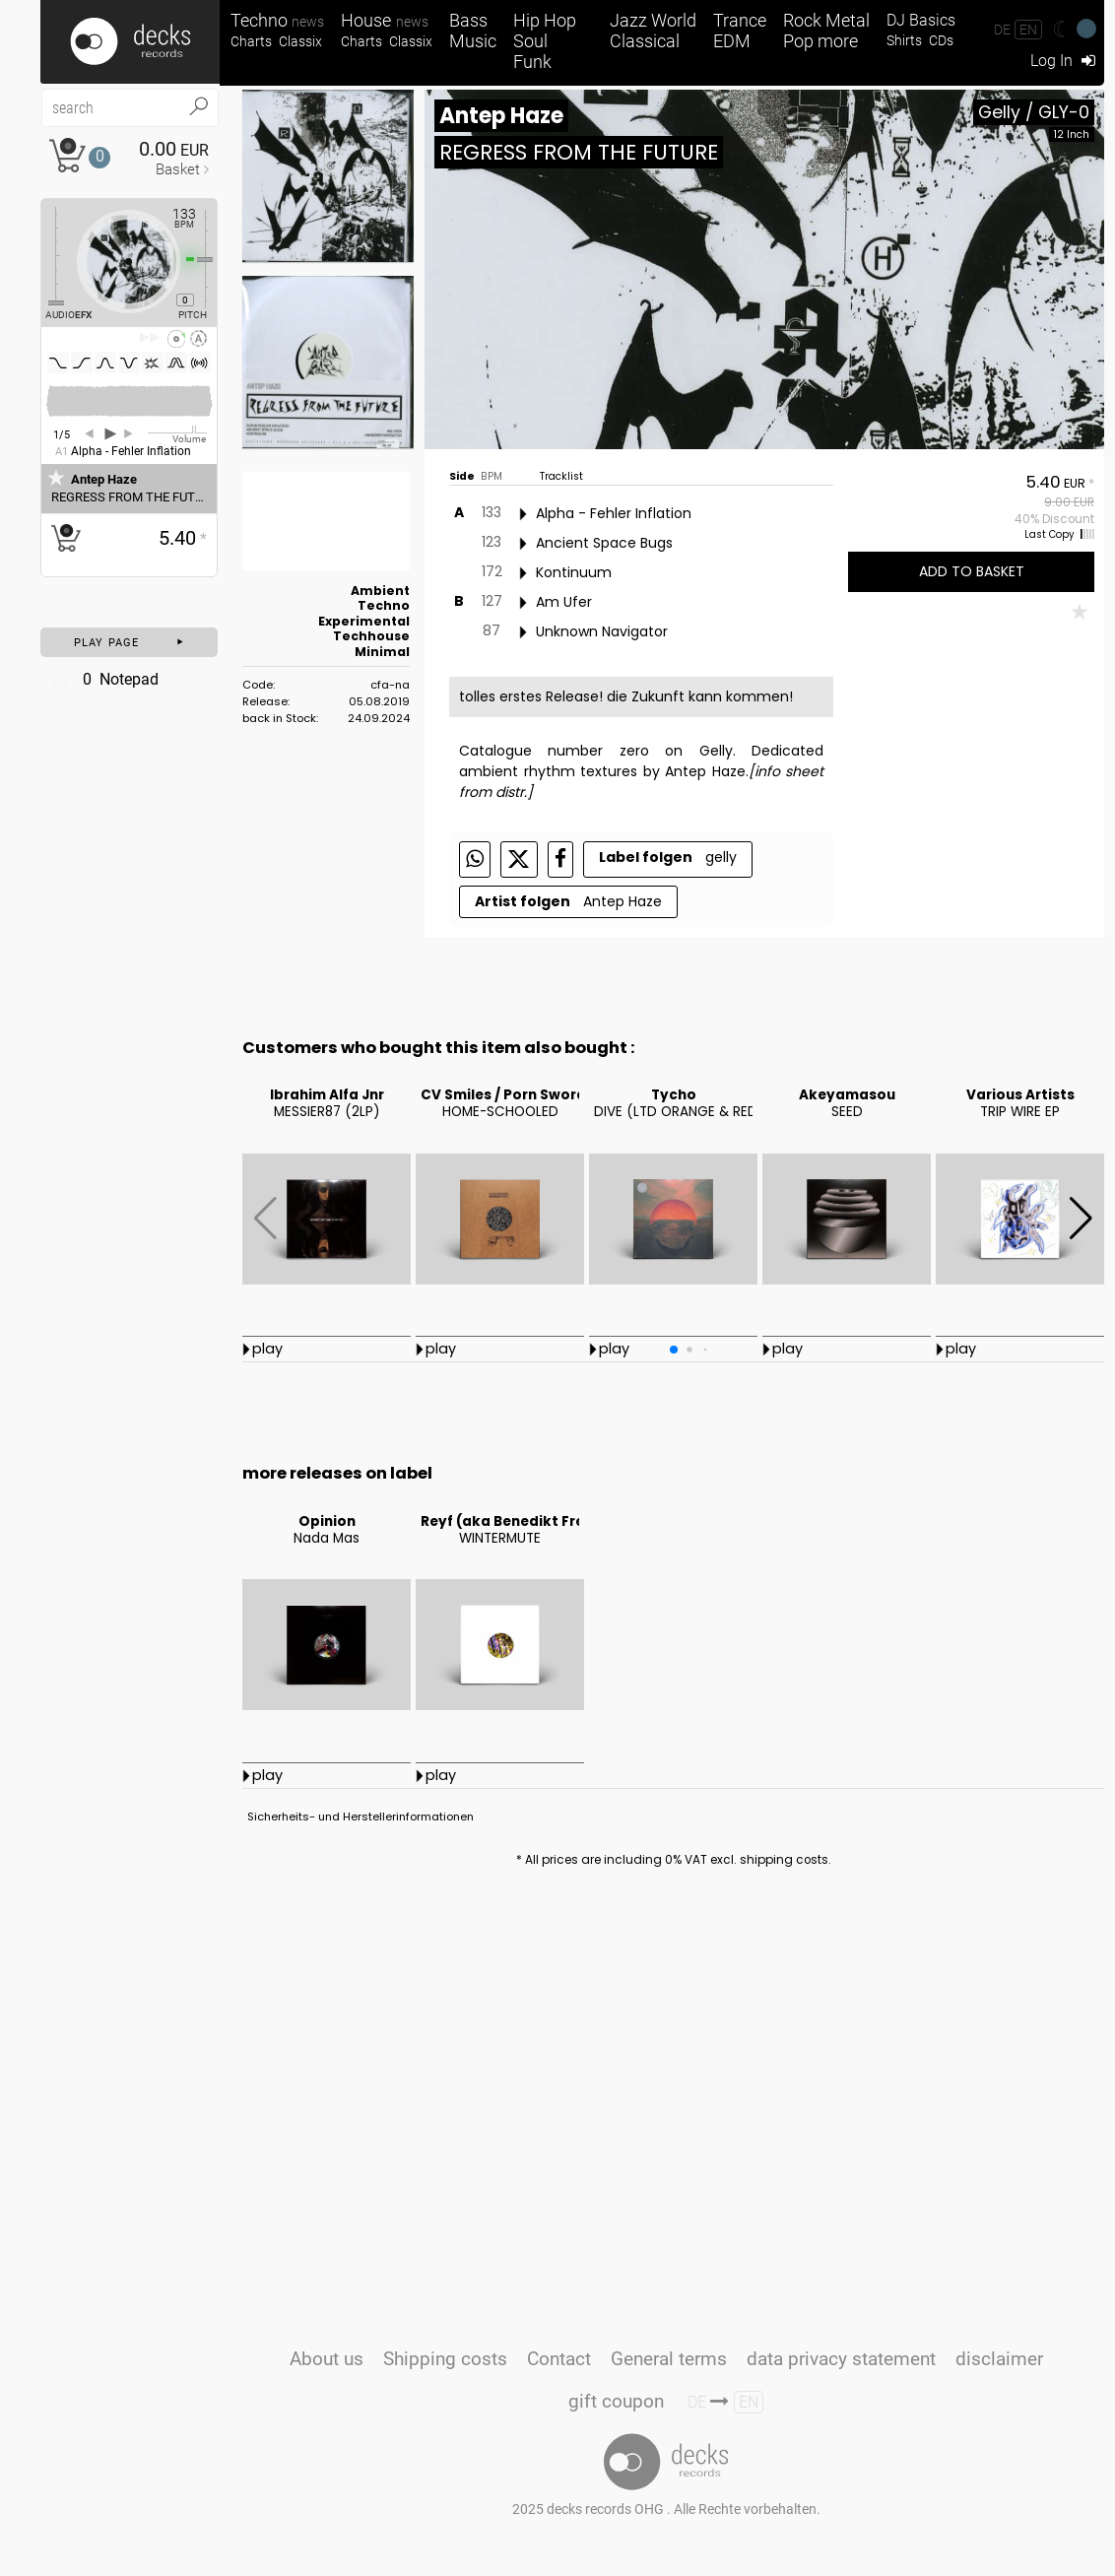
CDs (941, 40)
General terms (669, 2358)
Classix (300, 41)
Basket (178, 169)
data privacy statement (841, 2358)
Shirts (904, 40)
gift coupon (616, 2401)
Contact (559, 2358)
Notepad (102, 679)
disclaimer (999, 2358)
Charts (251, 41)
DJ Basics (920, 20)
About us (326, 2358)
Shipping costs (445, 2358)
